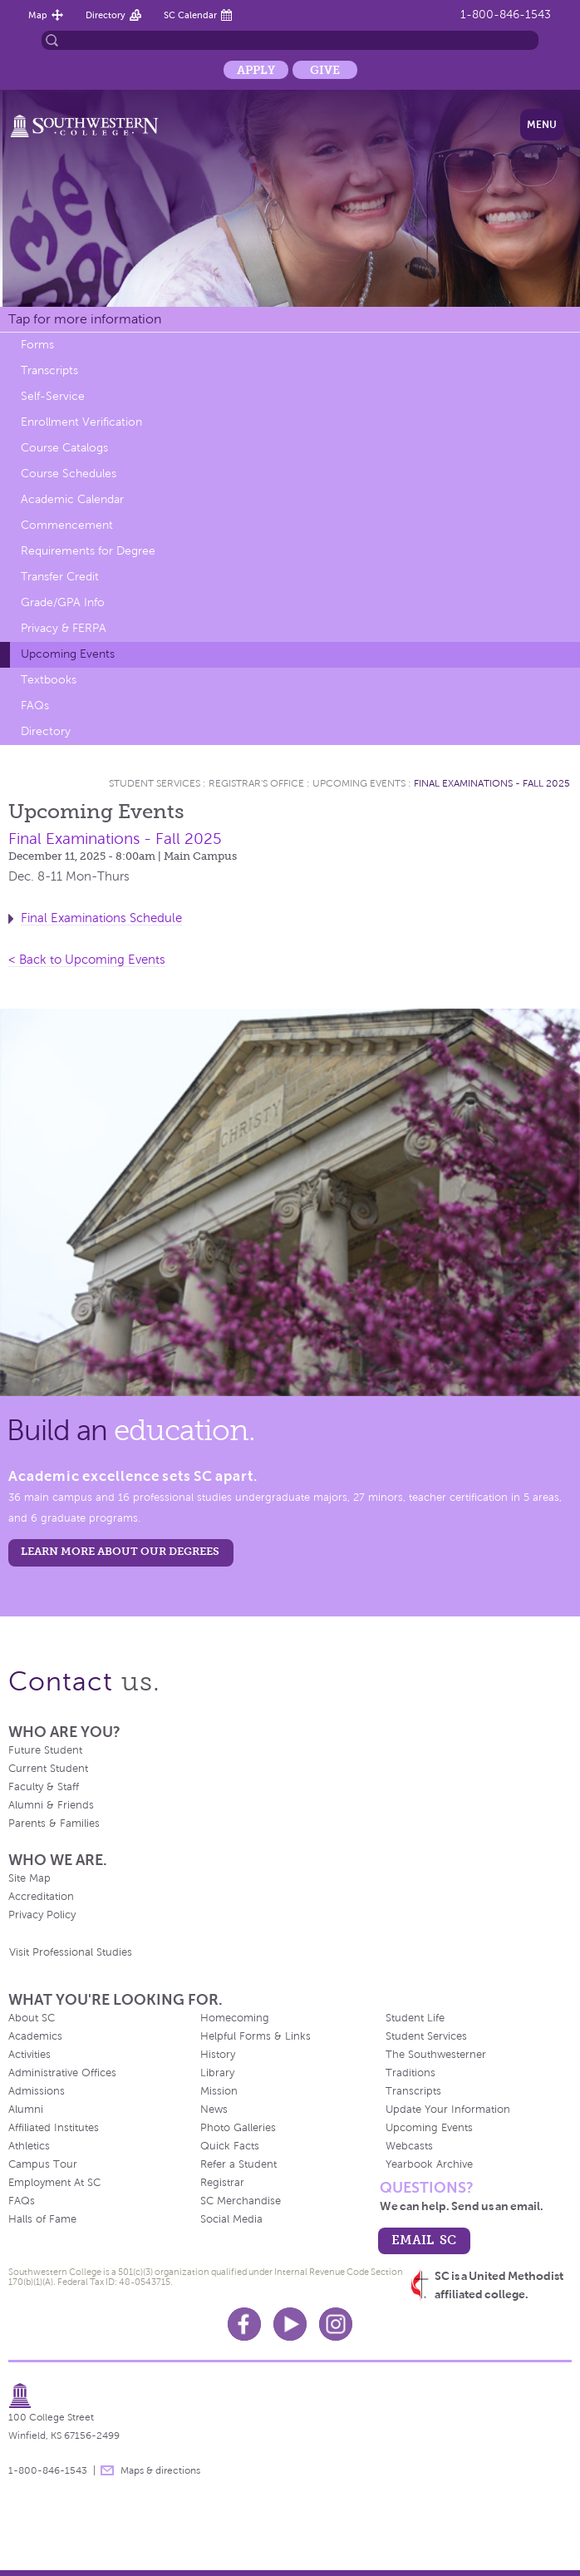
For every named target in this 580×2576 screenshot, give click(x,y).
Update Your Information (448, 2109)
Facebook (244, 2324)
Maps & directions (160, 2470)
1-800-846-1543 (505, 14)
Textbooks (48, 680)
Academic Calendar (72, 499)
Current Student (48, 1768)
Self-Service (53, 396)
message (107, 2470)
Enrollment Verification (81, 422)
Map (37, 15)
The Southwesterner (436, 2054)
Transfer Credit (60, 576)
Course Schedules (68, 473)
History (217, 2054)
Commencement (67, 525)
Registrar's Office (256, 783)
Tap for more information (84, 319)
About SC (31, 2018)
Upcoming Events (68, 654)
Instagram (335, 2324)
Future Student (45, 1750)
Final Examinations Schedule (101, 918)
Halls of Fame (42, 2219)
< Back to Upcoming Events (86, 959)
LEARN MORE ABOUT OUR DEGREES (120, 1551)
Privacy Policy (42, 1915)
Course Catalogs (64, 448)
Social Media (231, 2219)
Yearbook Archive (429, 2164)
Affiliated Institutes (53, 2128)
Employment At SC (54, 2183)
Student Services (154, 783)
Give (325, 69)
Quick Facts (229, 2146)
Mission (219, 2091)
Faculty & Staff (43, 1787)
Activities (29, 2054)
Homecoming (234, 2018)
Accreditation (41, 1896)
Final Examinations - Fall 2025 (492, 783)
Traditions (410, 2073)
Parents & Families (54, 1823)
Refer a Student (238, 2164)
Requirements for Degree (88, 551)
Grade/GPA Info (63, 602)
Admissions (36, 2091)
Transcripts (49, 370)
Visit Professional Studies (70, 1952)
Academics (35, 2036)
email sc (423, 2240)
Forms (37, 344)
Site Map (29, 1878)
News (214, 2109)
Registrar (222, 2183)
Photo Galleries (238, 2128)
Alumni (25, 2109)
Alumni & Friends (51, 1805)
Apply (256, 69)
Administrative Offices (62, 2073)
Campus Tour (42, 2164)
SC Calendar (190, 15)
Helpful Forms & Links (255, 2036)
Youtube (290, 2324)
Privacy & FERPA (63, 628)
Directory (105, 15)
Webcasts (409, 2146)
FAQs (35, 705)
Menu (542, 125)
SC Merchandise (240, 2201)
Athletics (29, 2146)
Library (217, 2073)
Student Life (415, 2018)
